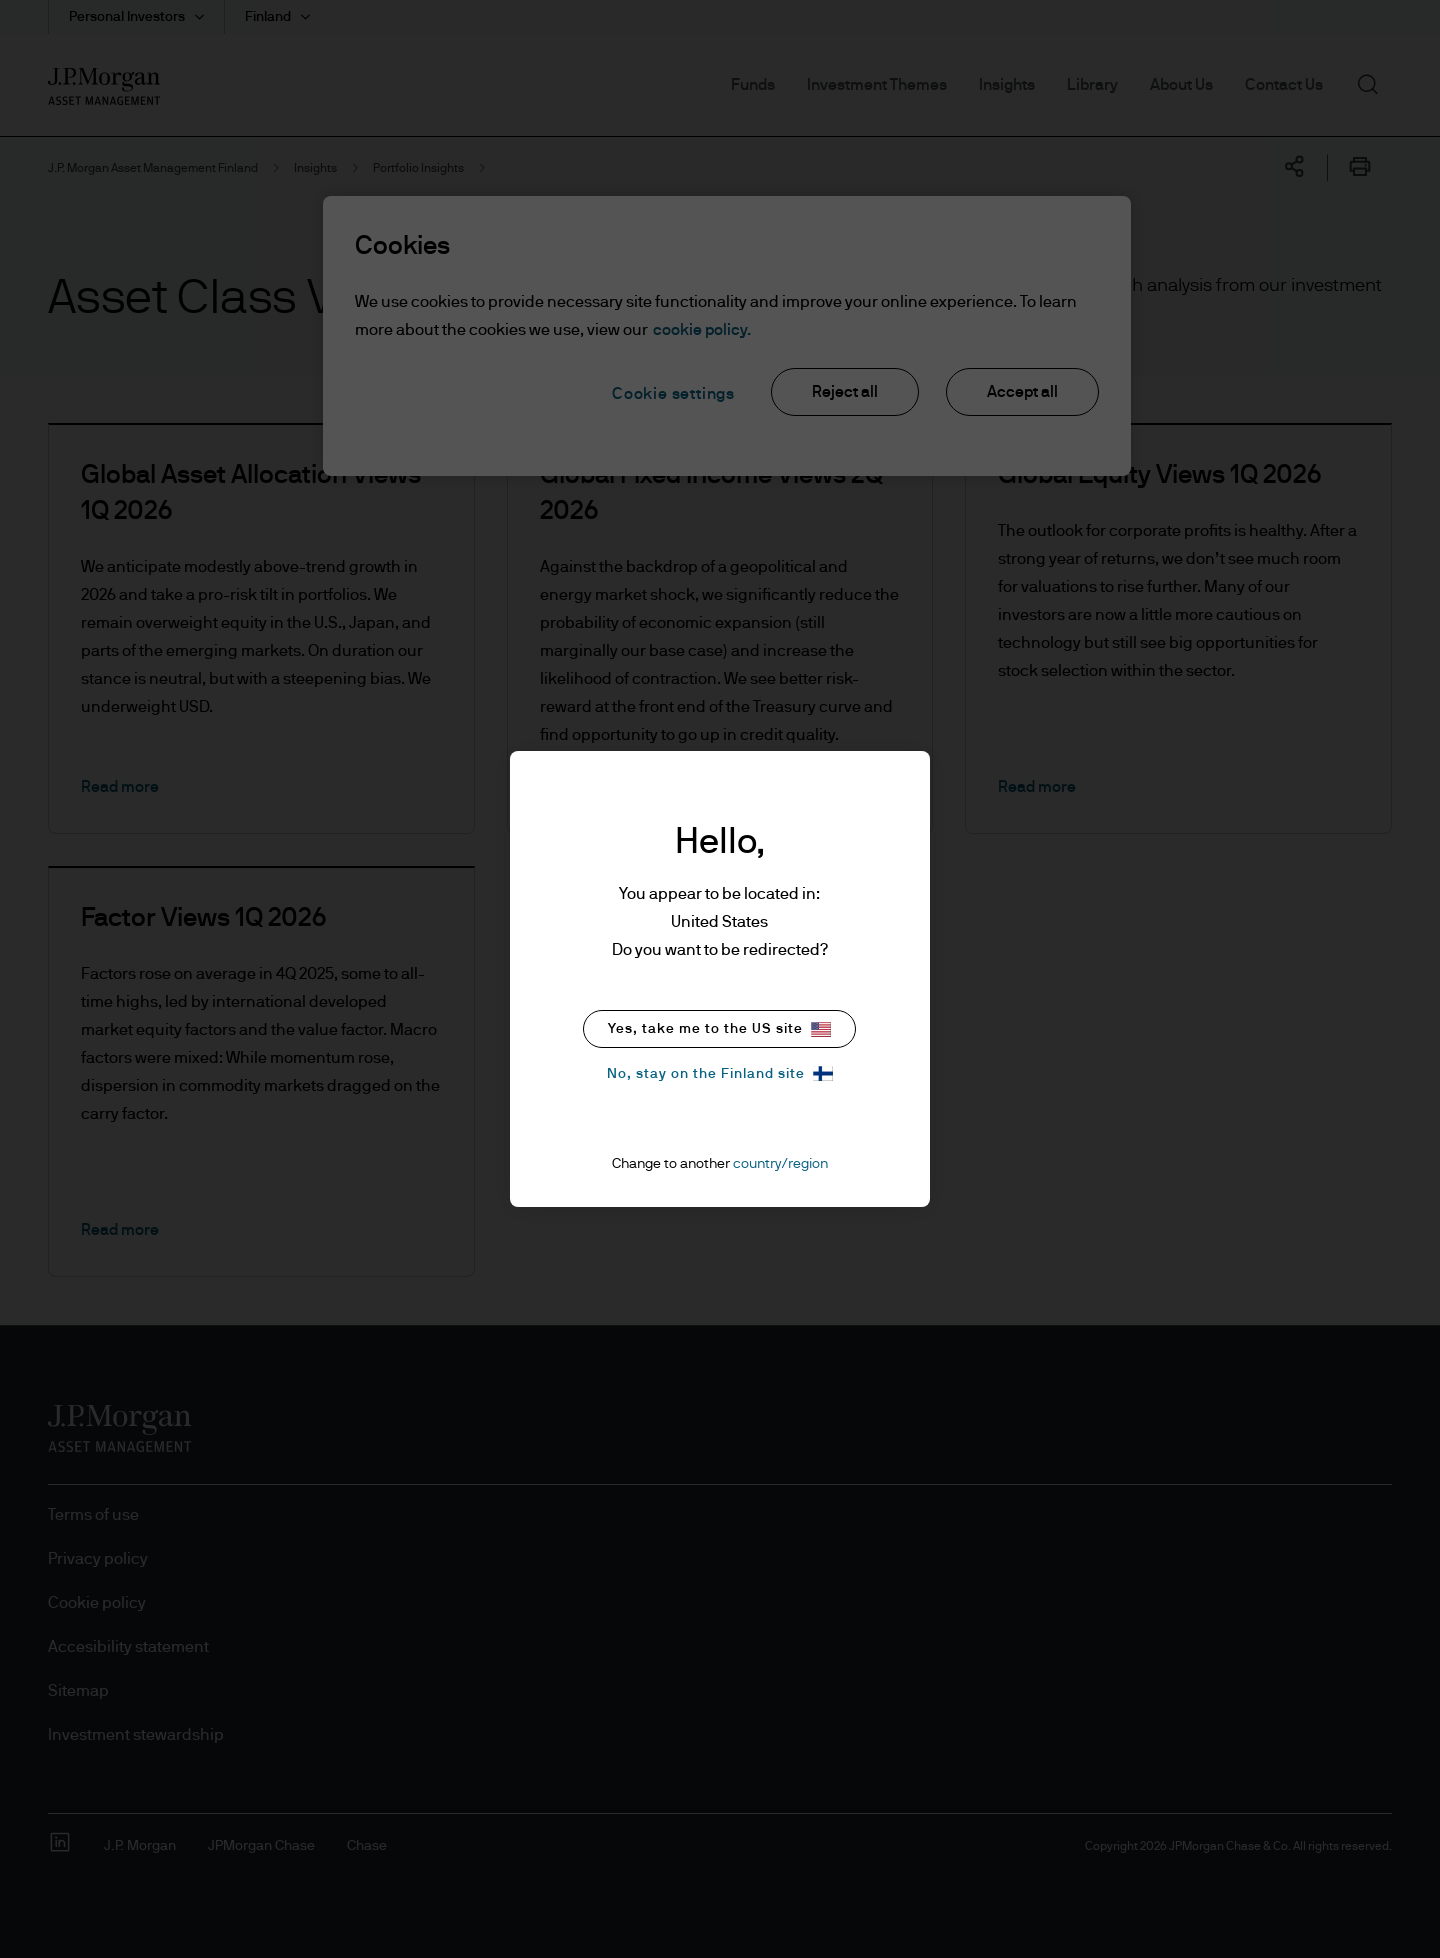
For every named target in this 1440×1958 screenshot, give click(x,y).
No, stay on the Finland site (720, 1073)
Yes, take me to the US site (719, 1029)
